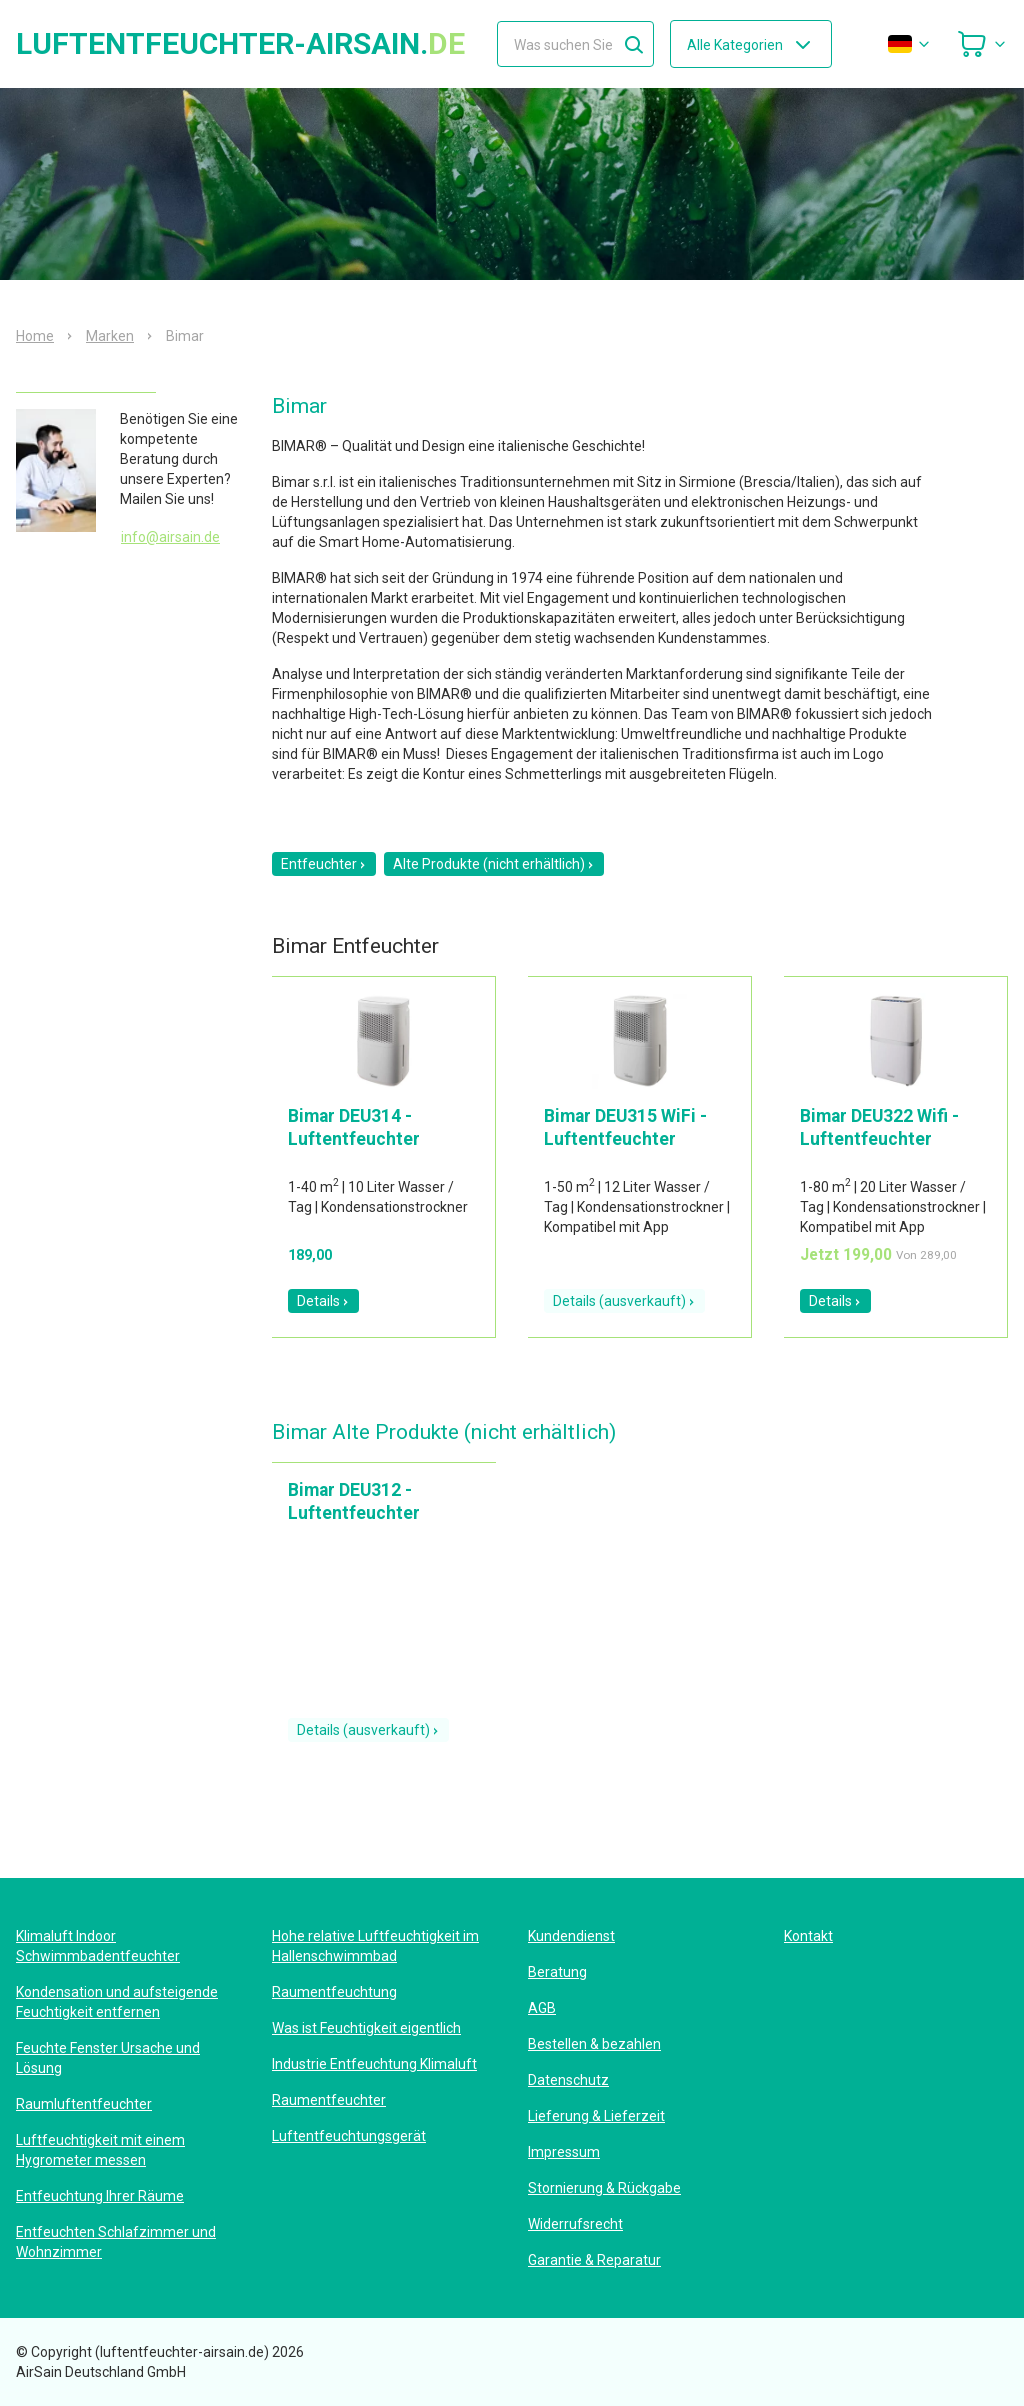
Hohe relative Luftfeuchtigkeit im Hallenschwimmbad (375, 1946)
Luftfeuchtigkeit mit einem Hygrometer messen (100, 2150)
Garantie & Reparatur (594, 2260)
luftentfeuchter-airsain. (240, 44)
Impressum (564, 2152)
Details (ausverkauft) (624, 1301)
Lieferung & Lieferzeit (596, 2116)
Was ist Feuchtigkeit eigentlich (366, 2028)
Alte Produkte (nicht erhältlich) (494, 864)
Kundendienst (571, 1936)
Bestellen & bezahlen (594, 2044)
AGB (542, 2008)
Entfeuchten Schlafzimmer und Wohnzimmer (116, 2242)
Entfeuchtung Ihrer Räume (100, 2196)
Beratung (557, 1972)
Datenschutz (568, 2080)
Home (35, 336)
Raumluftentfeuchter (84, 2104)
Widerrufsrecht (575, 2224)
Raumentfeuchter (329, 2100)
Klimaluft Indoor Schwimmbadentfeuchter (98, 1946)
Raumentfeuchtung (334, 1992)
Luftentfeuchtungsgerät (349, 2136)
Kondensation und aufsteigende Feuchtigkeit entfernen (117, 2002)
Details (323, 1301)
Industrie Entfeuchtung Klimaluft (374, 2064)
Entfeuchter (324, 864)
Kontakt (808, 1936)
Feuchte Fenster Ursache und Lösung (108, 2058)
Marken (110, 336)
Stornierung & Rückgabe (604, 2188)
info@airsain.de (170, 537)
